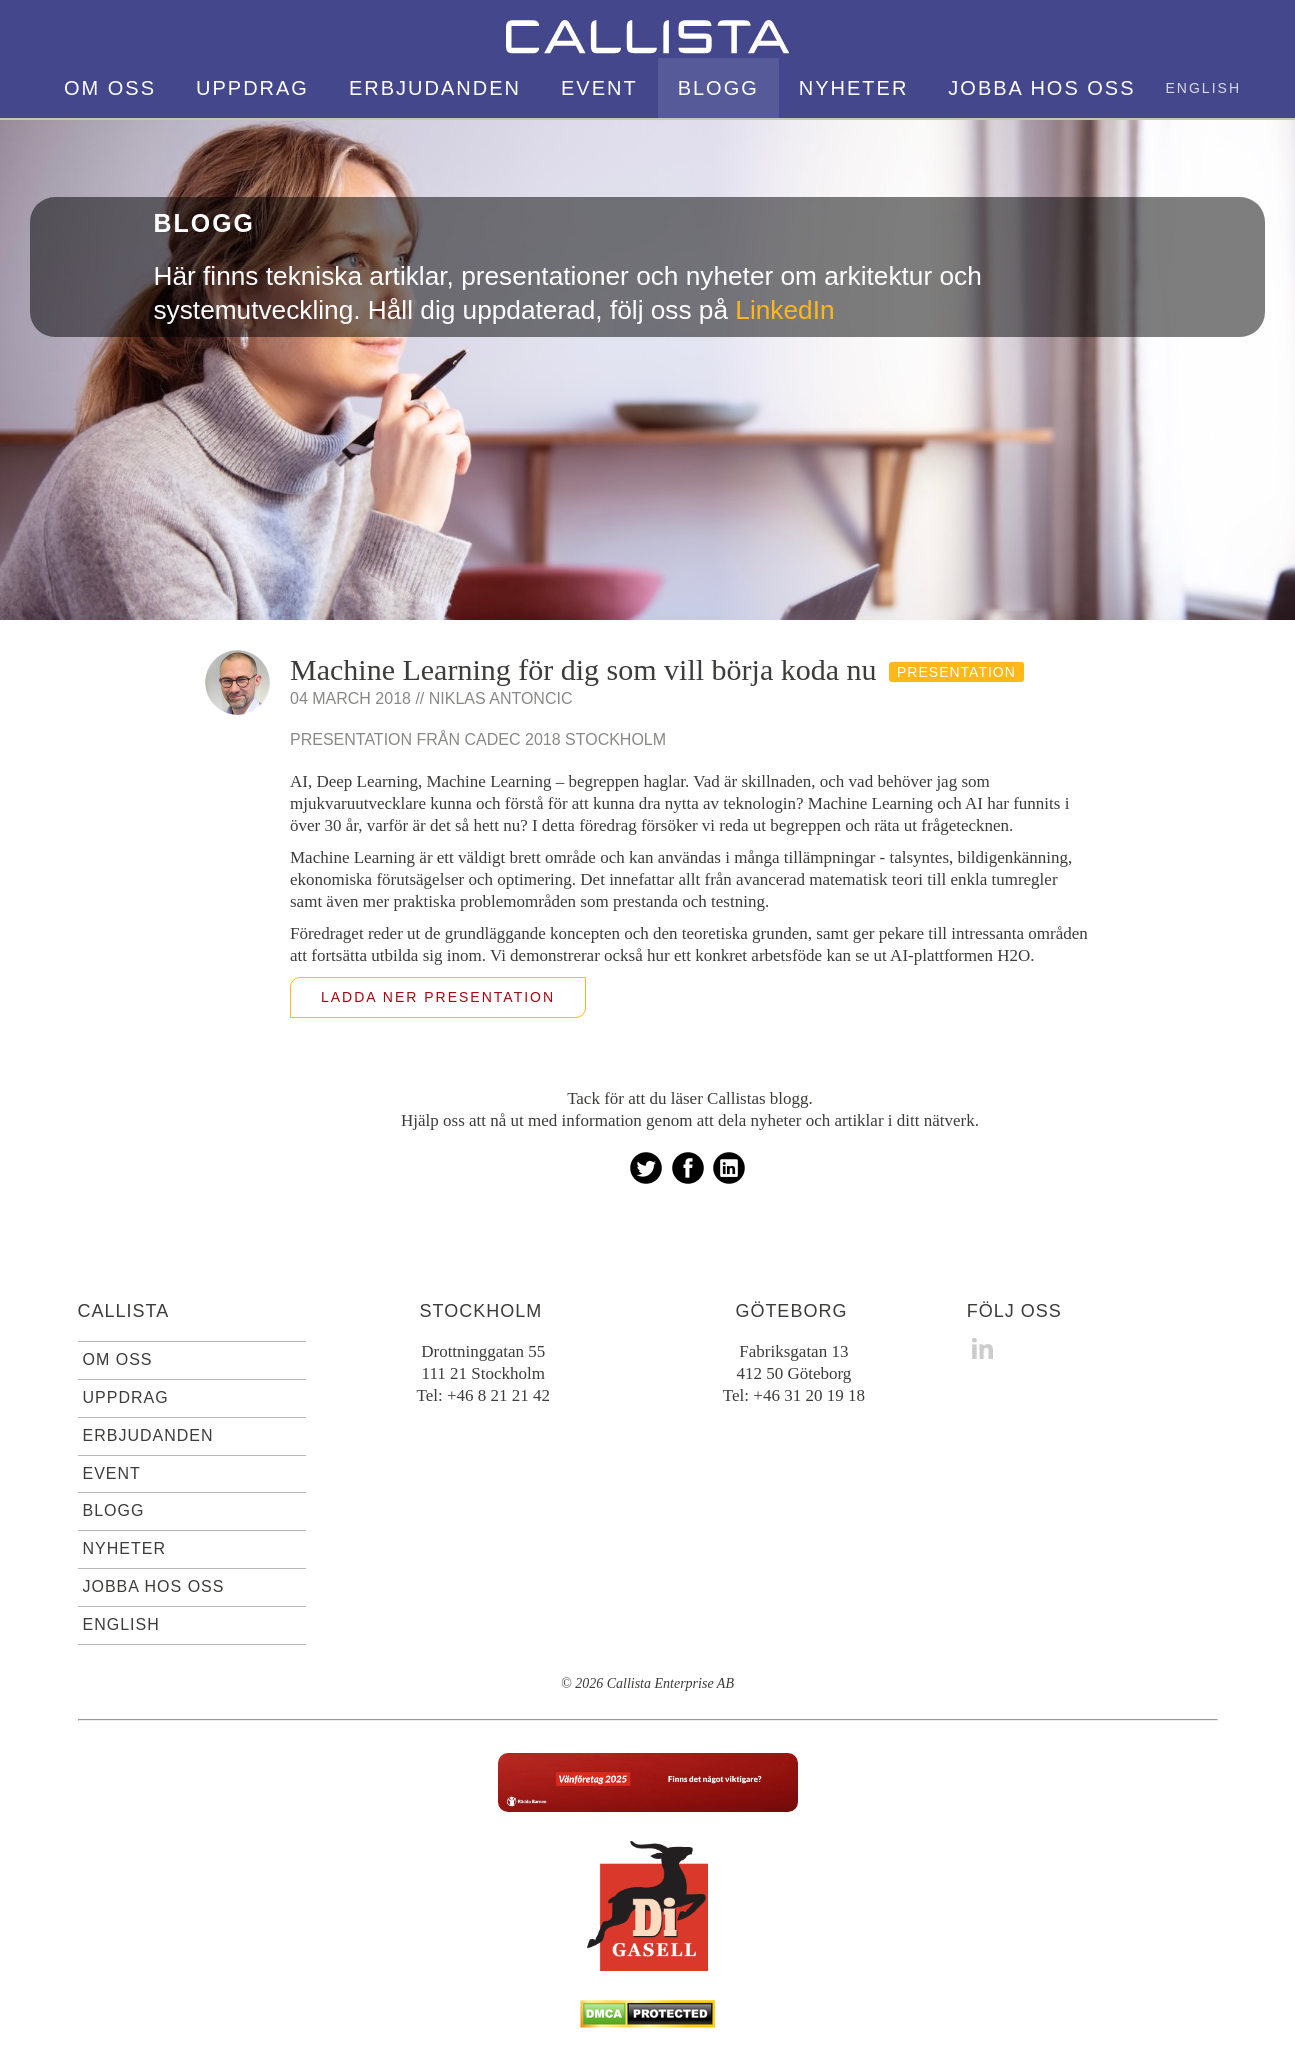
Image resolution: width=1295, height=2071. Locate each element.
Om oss (110, 88)
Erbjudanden (435, 88)
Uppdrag (252, 88)
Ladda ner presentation (438, 997)
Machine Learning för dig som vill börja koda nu (583, 669)
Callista (124, 1311)
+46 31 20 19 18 (809, 1395)
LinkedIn (784, 310)
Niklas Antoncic (501, 698)
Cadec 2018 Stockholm (566, 739)
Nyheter (854, 88)
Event (599, 88)
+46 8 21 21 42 (498, 1395)
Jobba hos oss (1041, 88)
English (1203, 88)
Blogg (718, 88)
